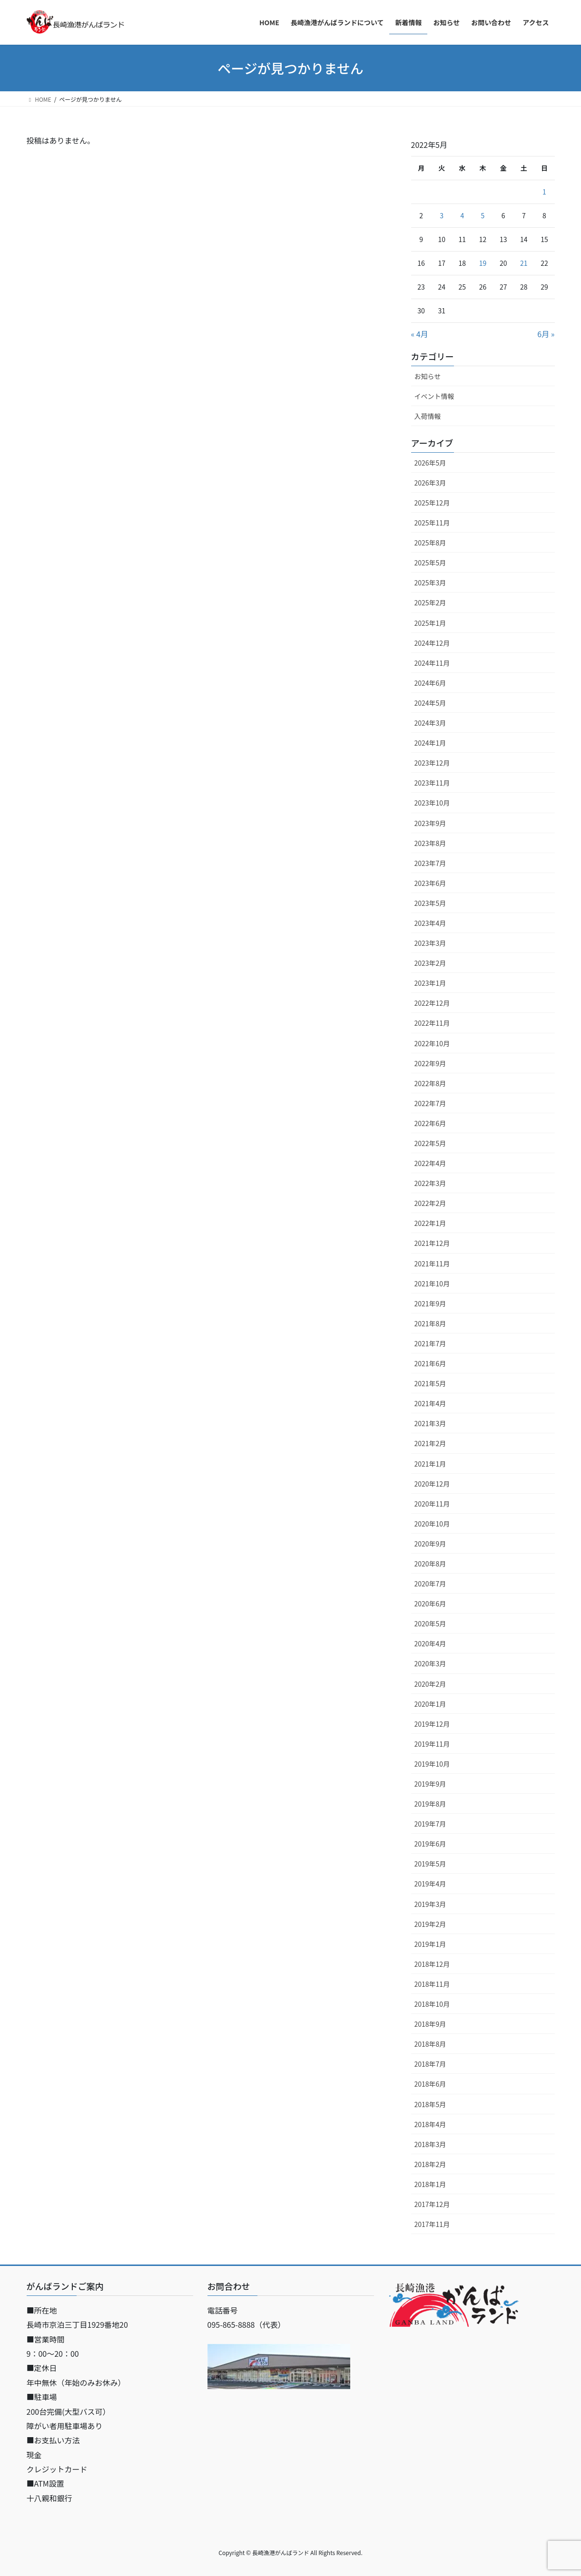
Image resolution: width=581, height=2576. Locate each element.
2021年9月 (430, 1303)
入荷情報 (427, 416)
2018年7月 (430, 2064)
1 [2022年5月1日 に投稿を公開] (544, 191)
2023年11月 (432, 782)
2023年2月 (430, 963)
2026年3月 (430, 482)
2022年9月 (430, 1063)
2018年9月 (430, 2024)
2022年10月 (432, 1043)
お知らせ (427, 376)
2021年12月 (432, 1243)
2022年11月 (432, 1023)
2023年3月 (430, 943)
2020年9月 (430, 1543)
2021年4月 (430, 1403)
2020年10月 (432, 1523)
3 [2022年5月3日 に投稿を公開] (441, 215)
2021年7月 (430, 1343)
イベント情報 (434, 396)
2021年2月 (430, 1443)
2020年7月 (430, 1583)
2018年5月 (430, 2104)
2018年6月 (430, 2084)
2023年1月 (430, 983)
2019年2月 (430, 1924)
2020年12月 (432, 1483)
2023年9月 (430, 823)
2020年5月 (430, 1623)
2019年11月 (432, 1744)
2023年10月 (432, 802)
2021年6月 (430, 1363)
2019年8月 (430, 1803)
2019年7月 (430, 1823)
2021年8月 (430, 1323)
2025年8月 (430, 542)
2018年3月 (430, 2144)
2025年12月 (432, 502)
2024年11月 (432, 663)
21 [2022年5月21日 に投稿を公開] (524, 263)
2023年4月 (430, 923)
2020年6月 (430, 1603)
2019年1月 (430, 1944)
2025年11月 (432, 522)
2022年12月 (432, 1003)
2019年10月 (432, 1764)
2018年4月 (430, 2124)
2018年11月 (432, 1984)
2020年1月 (430, 1704)
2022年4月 (430, 1163)
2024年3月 (430, 723)
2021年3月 (430, 1423)
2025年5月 (430, 562)
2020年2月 (430, 1684)
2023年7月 (430, 863)
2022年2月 (430, 1203)
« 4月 (419, 334)
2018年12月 (432, 1964)
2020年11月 (432, 1503)
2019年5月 (430, 1863)
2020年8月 (430, 1563)
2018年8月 (430, 2044)
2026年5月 (430, 462)
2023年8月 (430, 843)
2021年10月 (432, 1283)
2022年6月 (430, 1123)
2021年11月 (432, 1263)
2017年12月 (432, 2204)
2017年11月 (432, 2224)
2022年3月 (430, 1183)
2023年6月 (430, 883)
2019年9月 (430, 1784)
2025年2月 (430, 602)
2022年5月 (430, 1143)
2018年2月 (430, 2164)
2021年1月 (430, 1463)
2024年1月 (430, 743)
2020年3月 (430, 1663)
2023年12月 (432, 763)
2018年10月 (432, 2004)
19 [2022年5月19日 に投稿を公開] (483, 263)
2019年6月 (430, 1843)
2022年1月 (430, 1223)
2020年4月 (430, 1643)
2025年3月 (430, 582)
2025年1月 (430, 623)
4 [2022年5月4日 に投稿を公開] (462, 215)
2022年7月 (430, 1103)
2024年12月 (432, 643)
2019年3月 (430, 1904)
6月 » (545, 334)
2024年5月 (430, 703)
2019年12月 (432, 1724)
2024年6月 (430, 683)
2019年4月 (430, 1883)
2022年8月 (430, 1083)
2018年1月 (430, 2184)
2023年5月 (430, 903)
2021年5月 (430, 1383)
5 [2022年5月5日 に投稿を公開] (483, 215)
